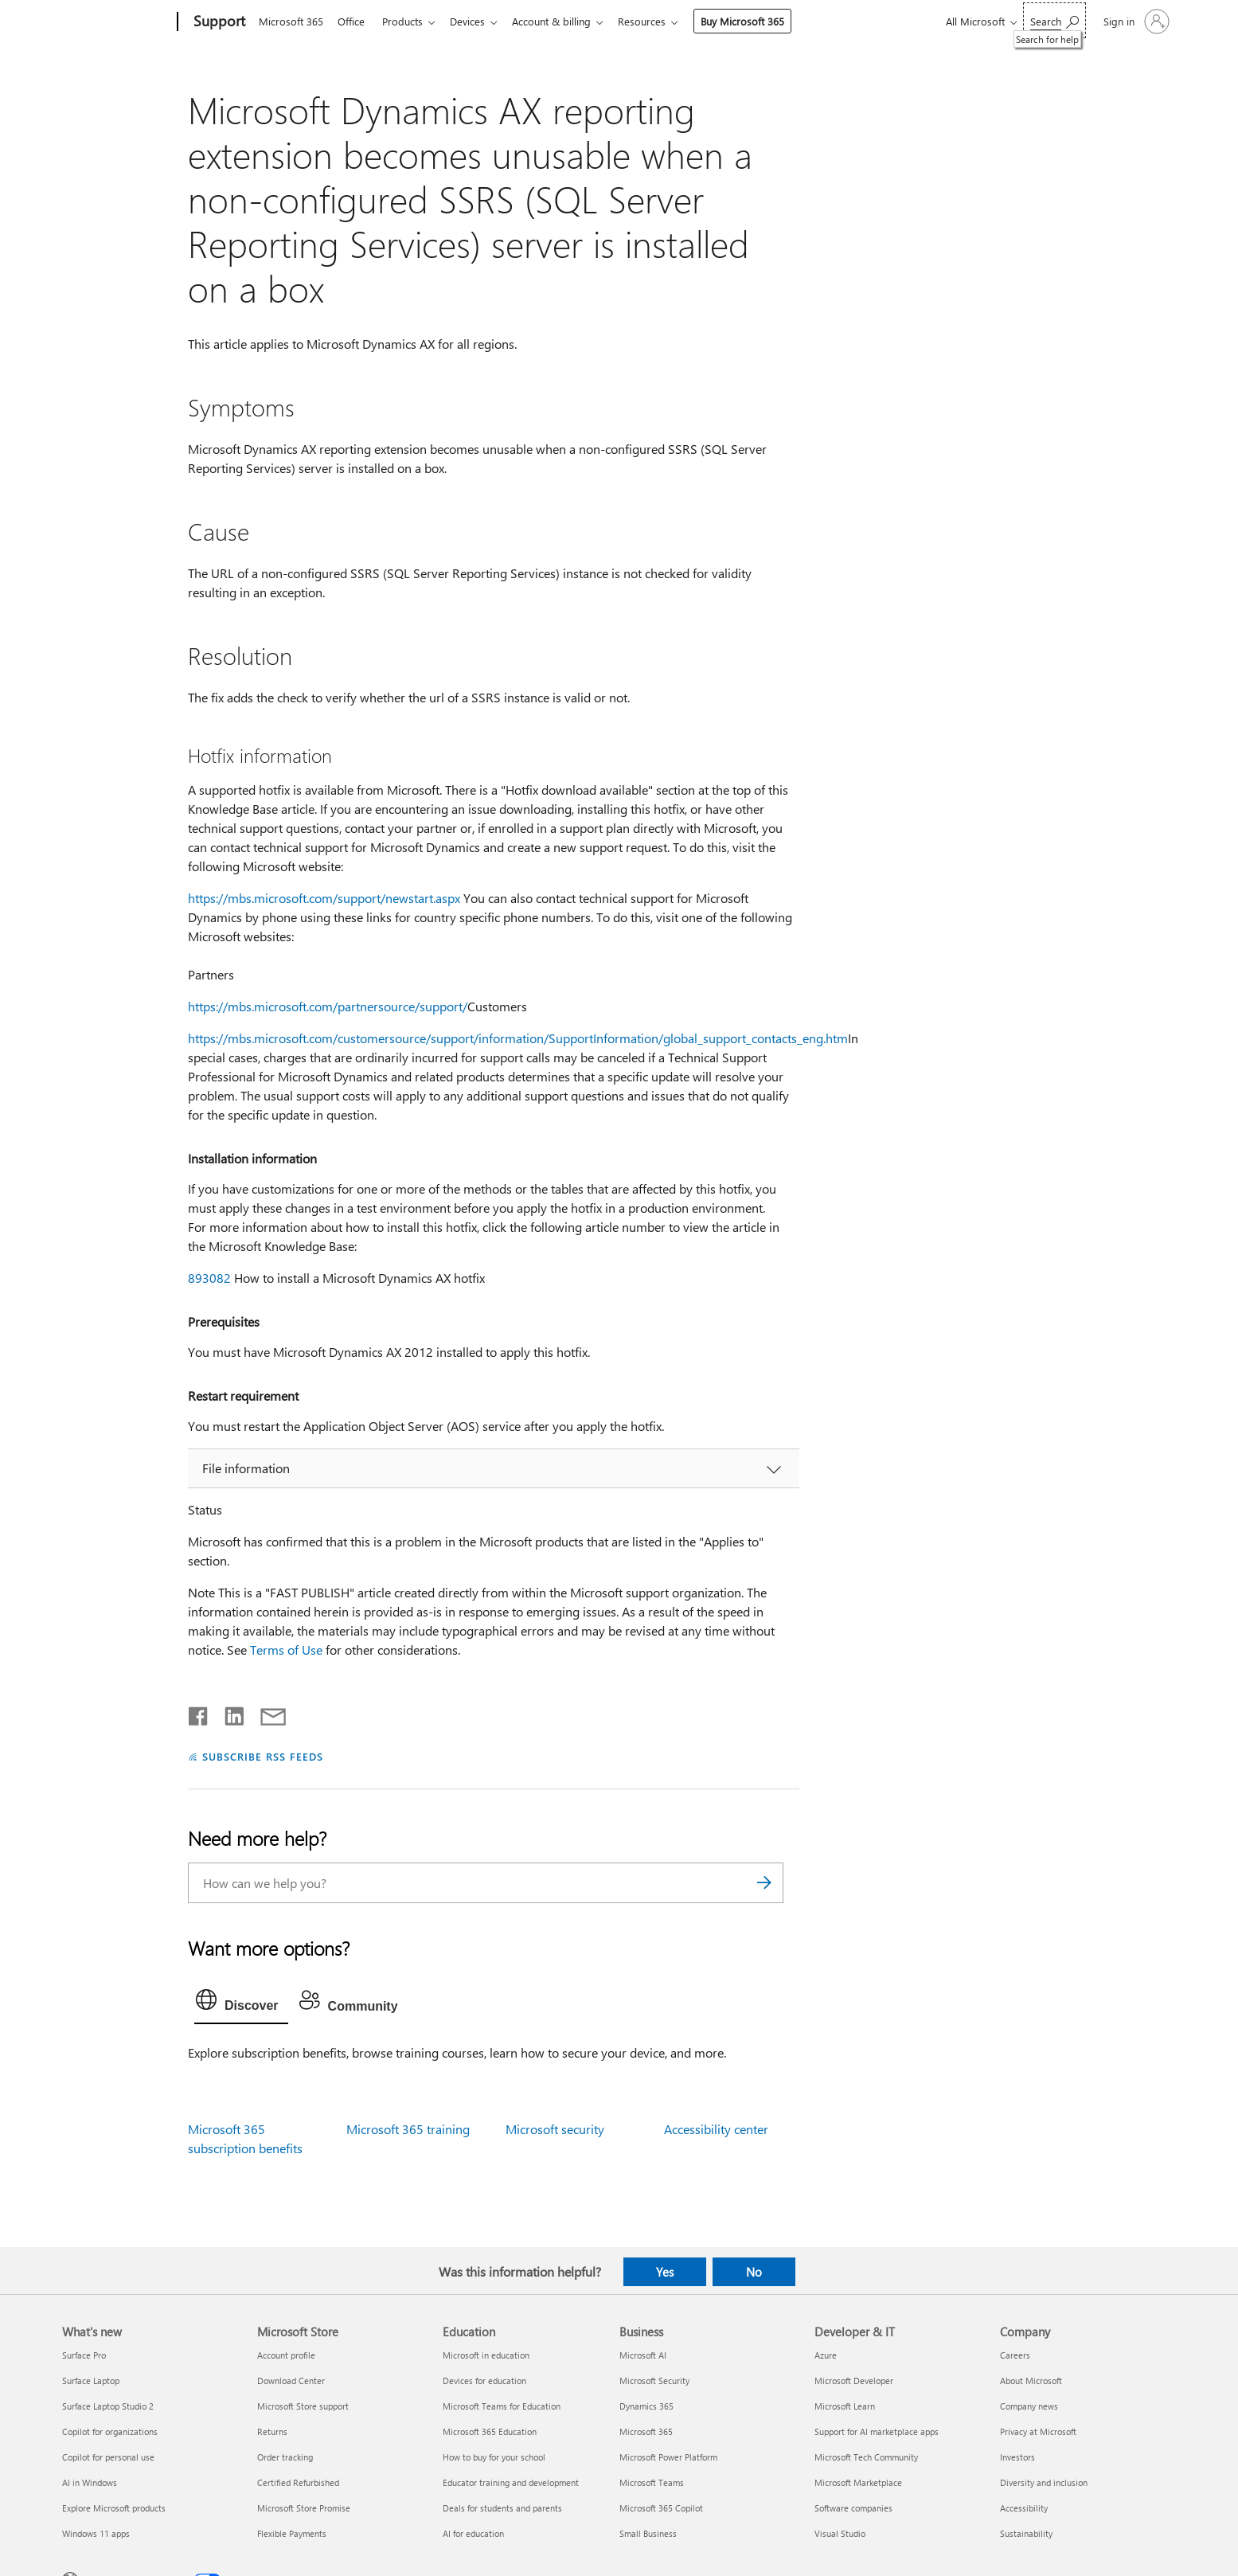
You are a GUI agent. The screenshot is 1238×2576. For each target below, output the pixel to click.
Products (409, 21)
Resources (657, 21)
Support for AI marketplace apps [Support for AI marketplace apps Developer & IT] (876, 2431)
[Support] (218, 22)
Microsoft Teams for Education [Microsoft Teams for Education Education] (501, 2406)
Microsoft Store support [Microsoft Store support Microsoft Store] (303, 2406)
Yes (665, 2272)
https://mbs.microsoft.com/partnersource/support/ (327, 1006)
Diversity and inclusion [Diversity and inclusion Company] (1044, 2482)
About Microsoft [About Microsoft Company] (1031, 2380)
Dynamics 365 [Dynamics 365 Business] (646, 2406)
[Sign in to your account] (1135, 21)
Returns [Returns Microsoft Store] (272, 2431)
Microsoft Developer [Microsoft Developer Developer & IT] (853, 2380)
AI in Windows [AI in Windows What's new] (89, 2482)
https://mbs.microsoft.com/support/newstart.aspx (324, 897)
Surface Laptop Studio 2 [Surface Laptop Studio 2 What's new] (108, 2406)
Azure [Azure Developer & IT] (825, 2355)
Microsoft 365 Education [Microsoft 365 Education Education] (490, 2431)
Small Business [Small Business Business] (648, 2533)
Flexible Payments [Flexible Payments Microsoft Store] (291, 2533)
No (754, 2272)
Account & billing (564, 21)
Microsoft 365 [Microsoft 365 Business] (646, 2431)
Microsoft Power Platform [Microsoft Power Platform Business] (668, 2457)
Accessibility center (716, 2129)
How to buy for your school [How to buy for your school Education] (494, 2457)
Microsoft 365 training (408, 2129)
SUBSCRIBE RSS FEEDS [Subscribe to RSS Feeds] (262, 1756)
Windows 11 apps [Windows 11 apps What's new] (96, 2533)
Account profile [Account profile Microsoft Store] (286, 2355)
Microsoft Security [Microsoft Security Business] (654, 2380)
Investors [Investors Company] (1017, 2457)
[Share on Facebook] (199, 1712)
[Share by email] (266, 1712)
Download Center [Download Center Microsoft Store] (291, 2380)
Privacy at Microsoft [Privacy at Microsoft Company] (1038, 2431)
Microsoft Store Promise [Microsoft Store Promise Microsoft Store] (303, 2508)
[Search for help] (1054, 20)
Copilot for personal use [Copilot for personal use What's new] (108, 2457)
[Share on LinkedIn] (228, 1712)
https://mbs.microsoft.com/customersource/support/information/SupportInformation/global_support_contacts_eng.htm (518, 1038)
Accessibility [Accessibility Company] (1024, 2508)
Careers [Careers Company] (1015, 2355)
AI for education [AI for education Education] (473, 2533)
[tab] (241, 2003)
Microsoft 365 (291, 21)
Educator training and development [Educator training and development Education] (511, 2482)
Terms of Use (286, 1649)
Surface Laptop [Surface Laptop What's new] (90, 2380)
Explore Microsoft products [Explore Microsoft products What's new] (114, 2508)
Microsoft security (555, 2129)
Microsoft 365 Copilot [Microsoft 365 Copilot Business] (661, 2508)
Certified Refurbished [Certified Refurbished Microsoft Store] (298, 2482)
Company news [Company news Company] (1029, 2406)
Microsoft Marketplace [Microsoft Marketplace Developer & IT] (858, 2482)
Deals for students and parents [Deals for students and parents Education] (502, 2508)
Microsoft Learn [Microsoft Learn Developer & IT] (844, 2406)
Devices (476, 21)
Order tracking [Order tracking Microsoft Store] (285, 2457)
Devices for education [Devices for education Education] (484, 2380)
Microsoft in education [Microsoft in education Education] (486, 2355)
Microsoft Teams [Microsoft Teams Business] (651, 2482)
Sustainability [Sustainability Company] (1026, 2533)
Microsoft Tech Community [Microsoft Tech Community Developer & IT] (866, 2457)
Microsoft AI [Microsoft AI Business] (642, 2355)
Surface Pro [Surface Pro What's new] (84, 2355)
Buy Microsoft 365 (758, 21)
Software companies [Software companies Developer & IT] (853, 2508)
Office (354, 21)
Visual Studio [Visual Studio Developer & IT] (839, 2533)
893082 (209, 1277)
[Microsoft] (116, 22)
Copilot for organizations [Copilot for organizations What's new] (110, 2431)
